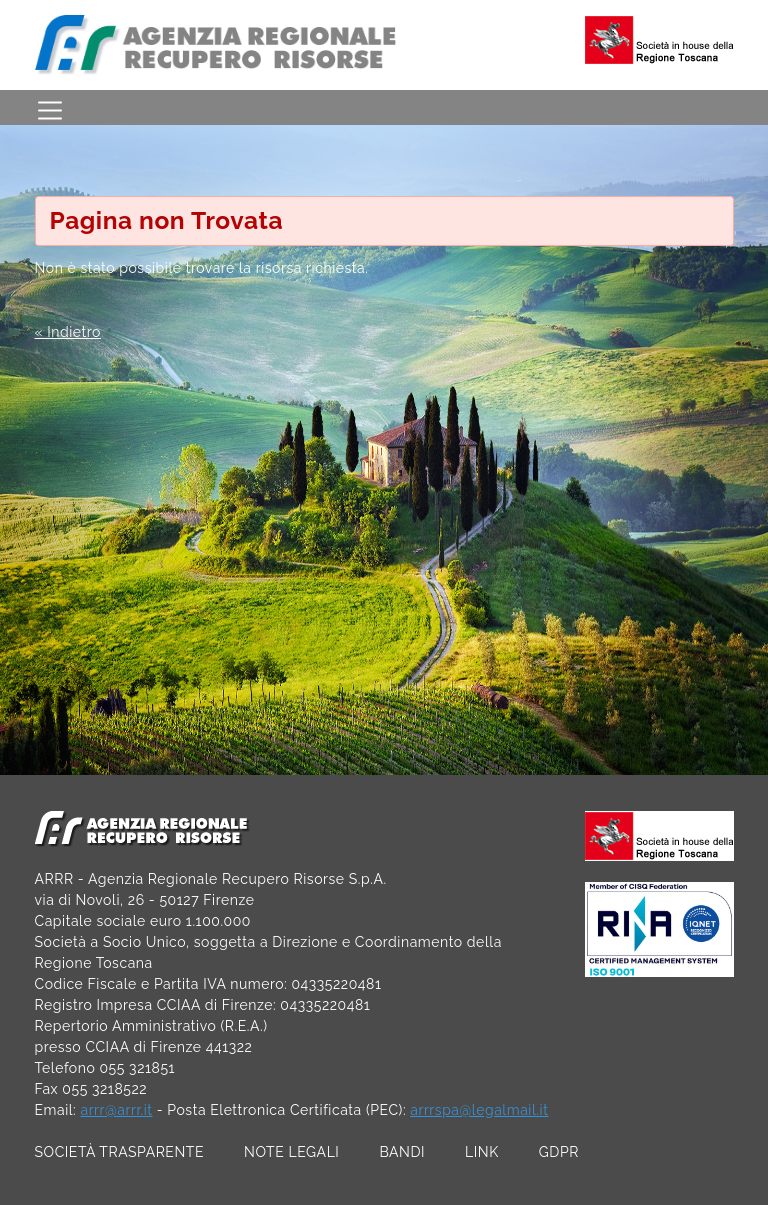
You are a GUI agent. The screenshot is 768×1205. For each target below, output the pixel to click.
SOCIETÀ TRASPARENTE (120, 1152)
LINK (482, 1152)
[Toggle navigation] (50, 107)
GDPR (559, 1152)
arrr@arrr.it (116, 1110)
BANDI (402, 1152)
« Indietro (68, 332)
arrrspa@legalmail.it (479, 1110)
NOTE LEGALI (291, 1152)
